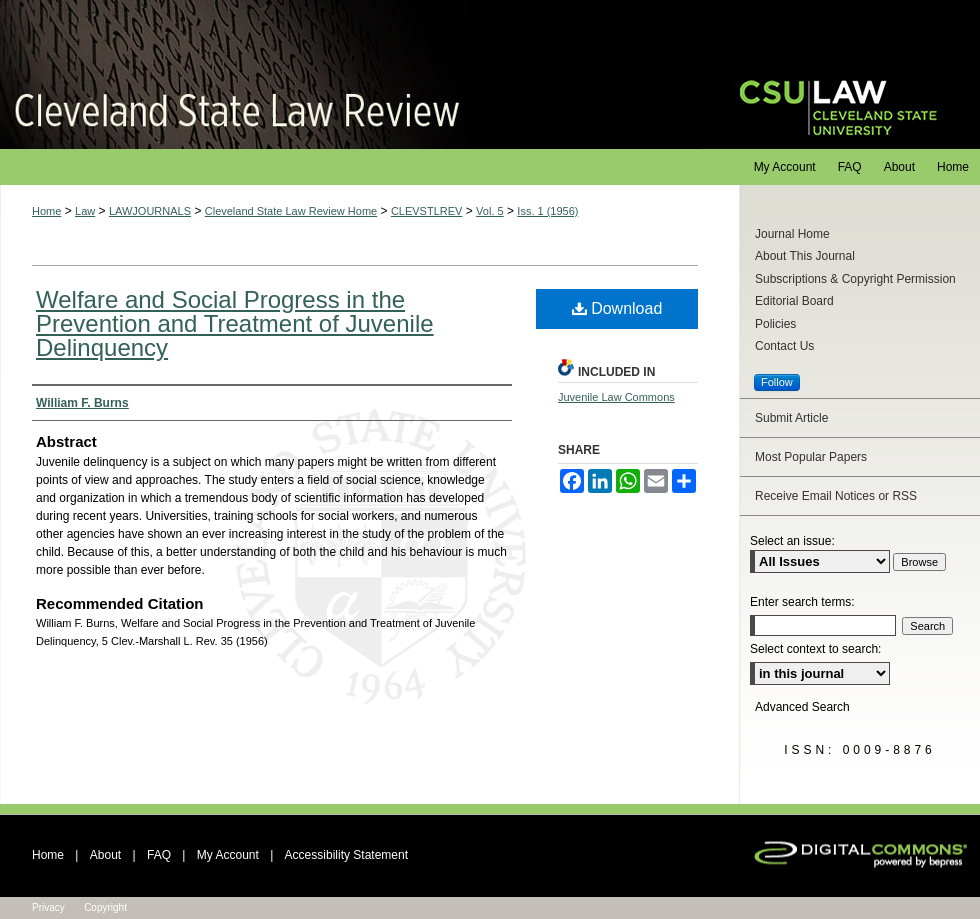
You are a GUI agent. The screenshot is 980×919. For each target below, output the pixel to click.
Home (46, 211)
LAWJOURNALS (150, 211)
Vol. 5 (490, 211)
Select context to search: (815, 649)
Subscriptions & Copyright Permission (855, 279)
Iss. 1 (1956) (547, 211)
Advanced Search (802, 707)
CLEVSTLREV (427, 211)
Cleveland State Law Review (350, 74)
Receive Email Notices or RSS (836, 496)
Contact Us (784, 346)
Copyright (105, 907)
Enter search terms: (802, 602)
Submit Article (791, 418)
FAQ (159, 855)
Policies (775, 324)
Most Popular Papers (811, 457)
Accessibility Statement (346, 855)
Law (85, 211)
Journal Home (792, 234)
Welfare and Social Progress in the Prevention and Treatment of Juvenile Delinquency (235, 323)
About (105, 855)
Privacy (48, 907)
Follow (777, 382)
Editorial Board (794, 301)
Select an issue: (792, 541)
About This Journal (805, 256)
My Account (228, 855)
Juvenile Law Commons (616, 397)
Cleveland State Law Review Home (291, 211)
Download (617, 308)
